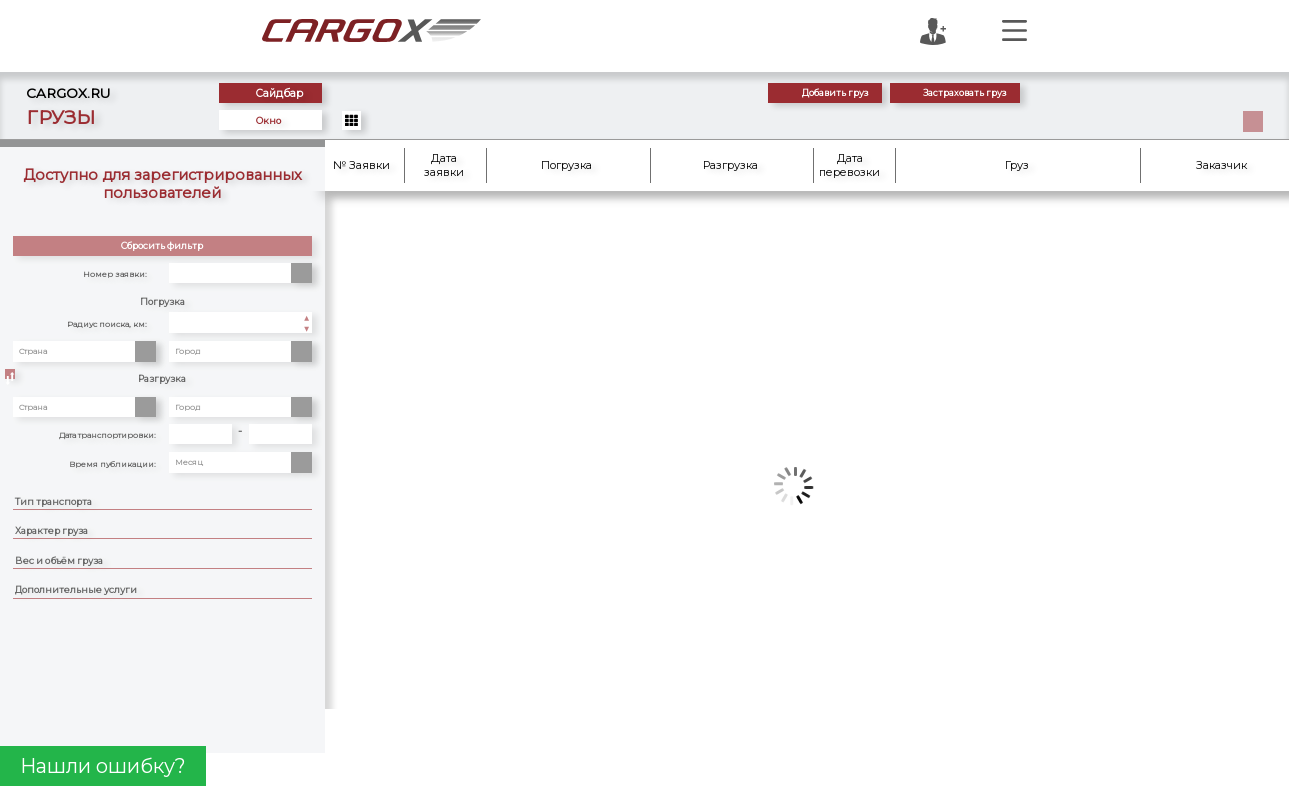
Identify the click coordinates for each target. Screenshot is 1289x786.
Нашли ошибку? (103, 766)
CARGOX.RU (73, 93)
